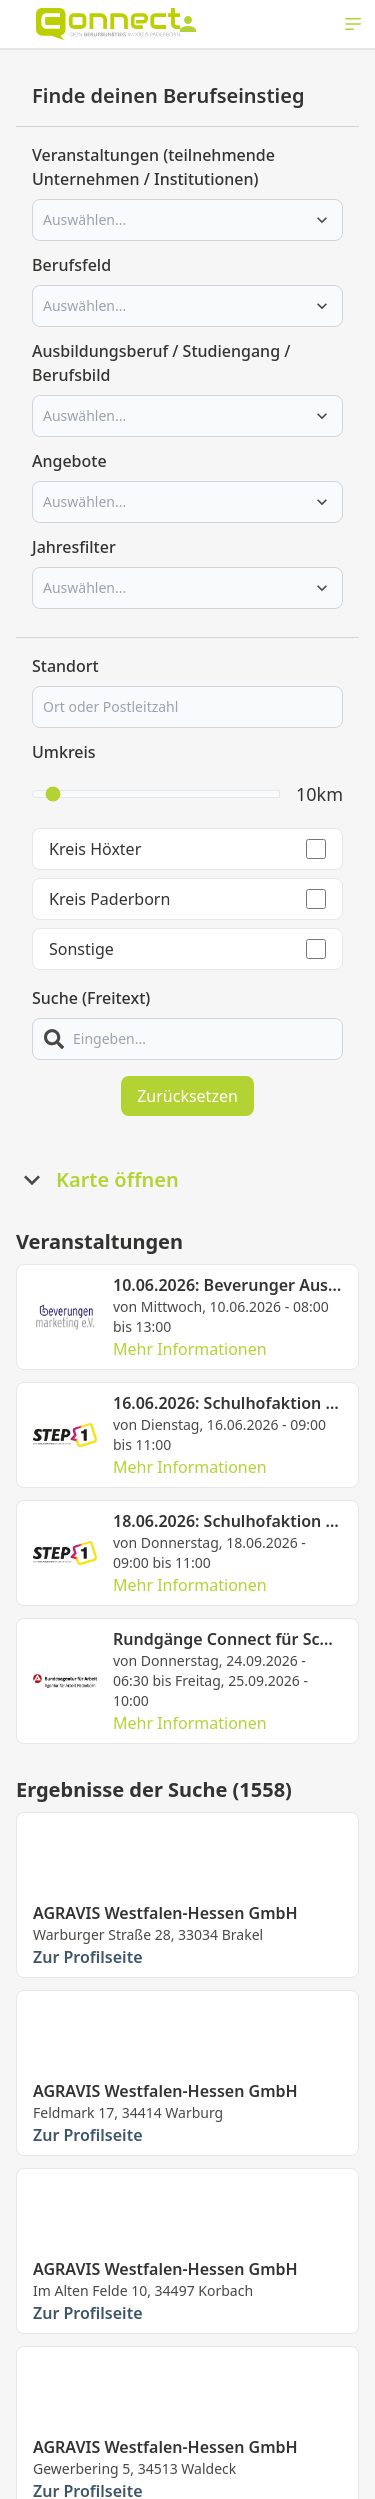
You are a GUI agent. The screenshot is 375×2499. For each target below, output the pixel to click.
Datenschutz (176, 2484)
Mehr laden (187, 2366)
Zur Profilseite (88, 1957)
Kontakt (92, 2484)
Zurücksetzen (187, 1096)
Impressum (270, 2484)
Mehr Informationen (190, 1349)
